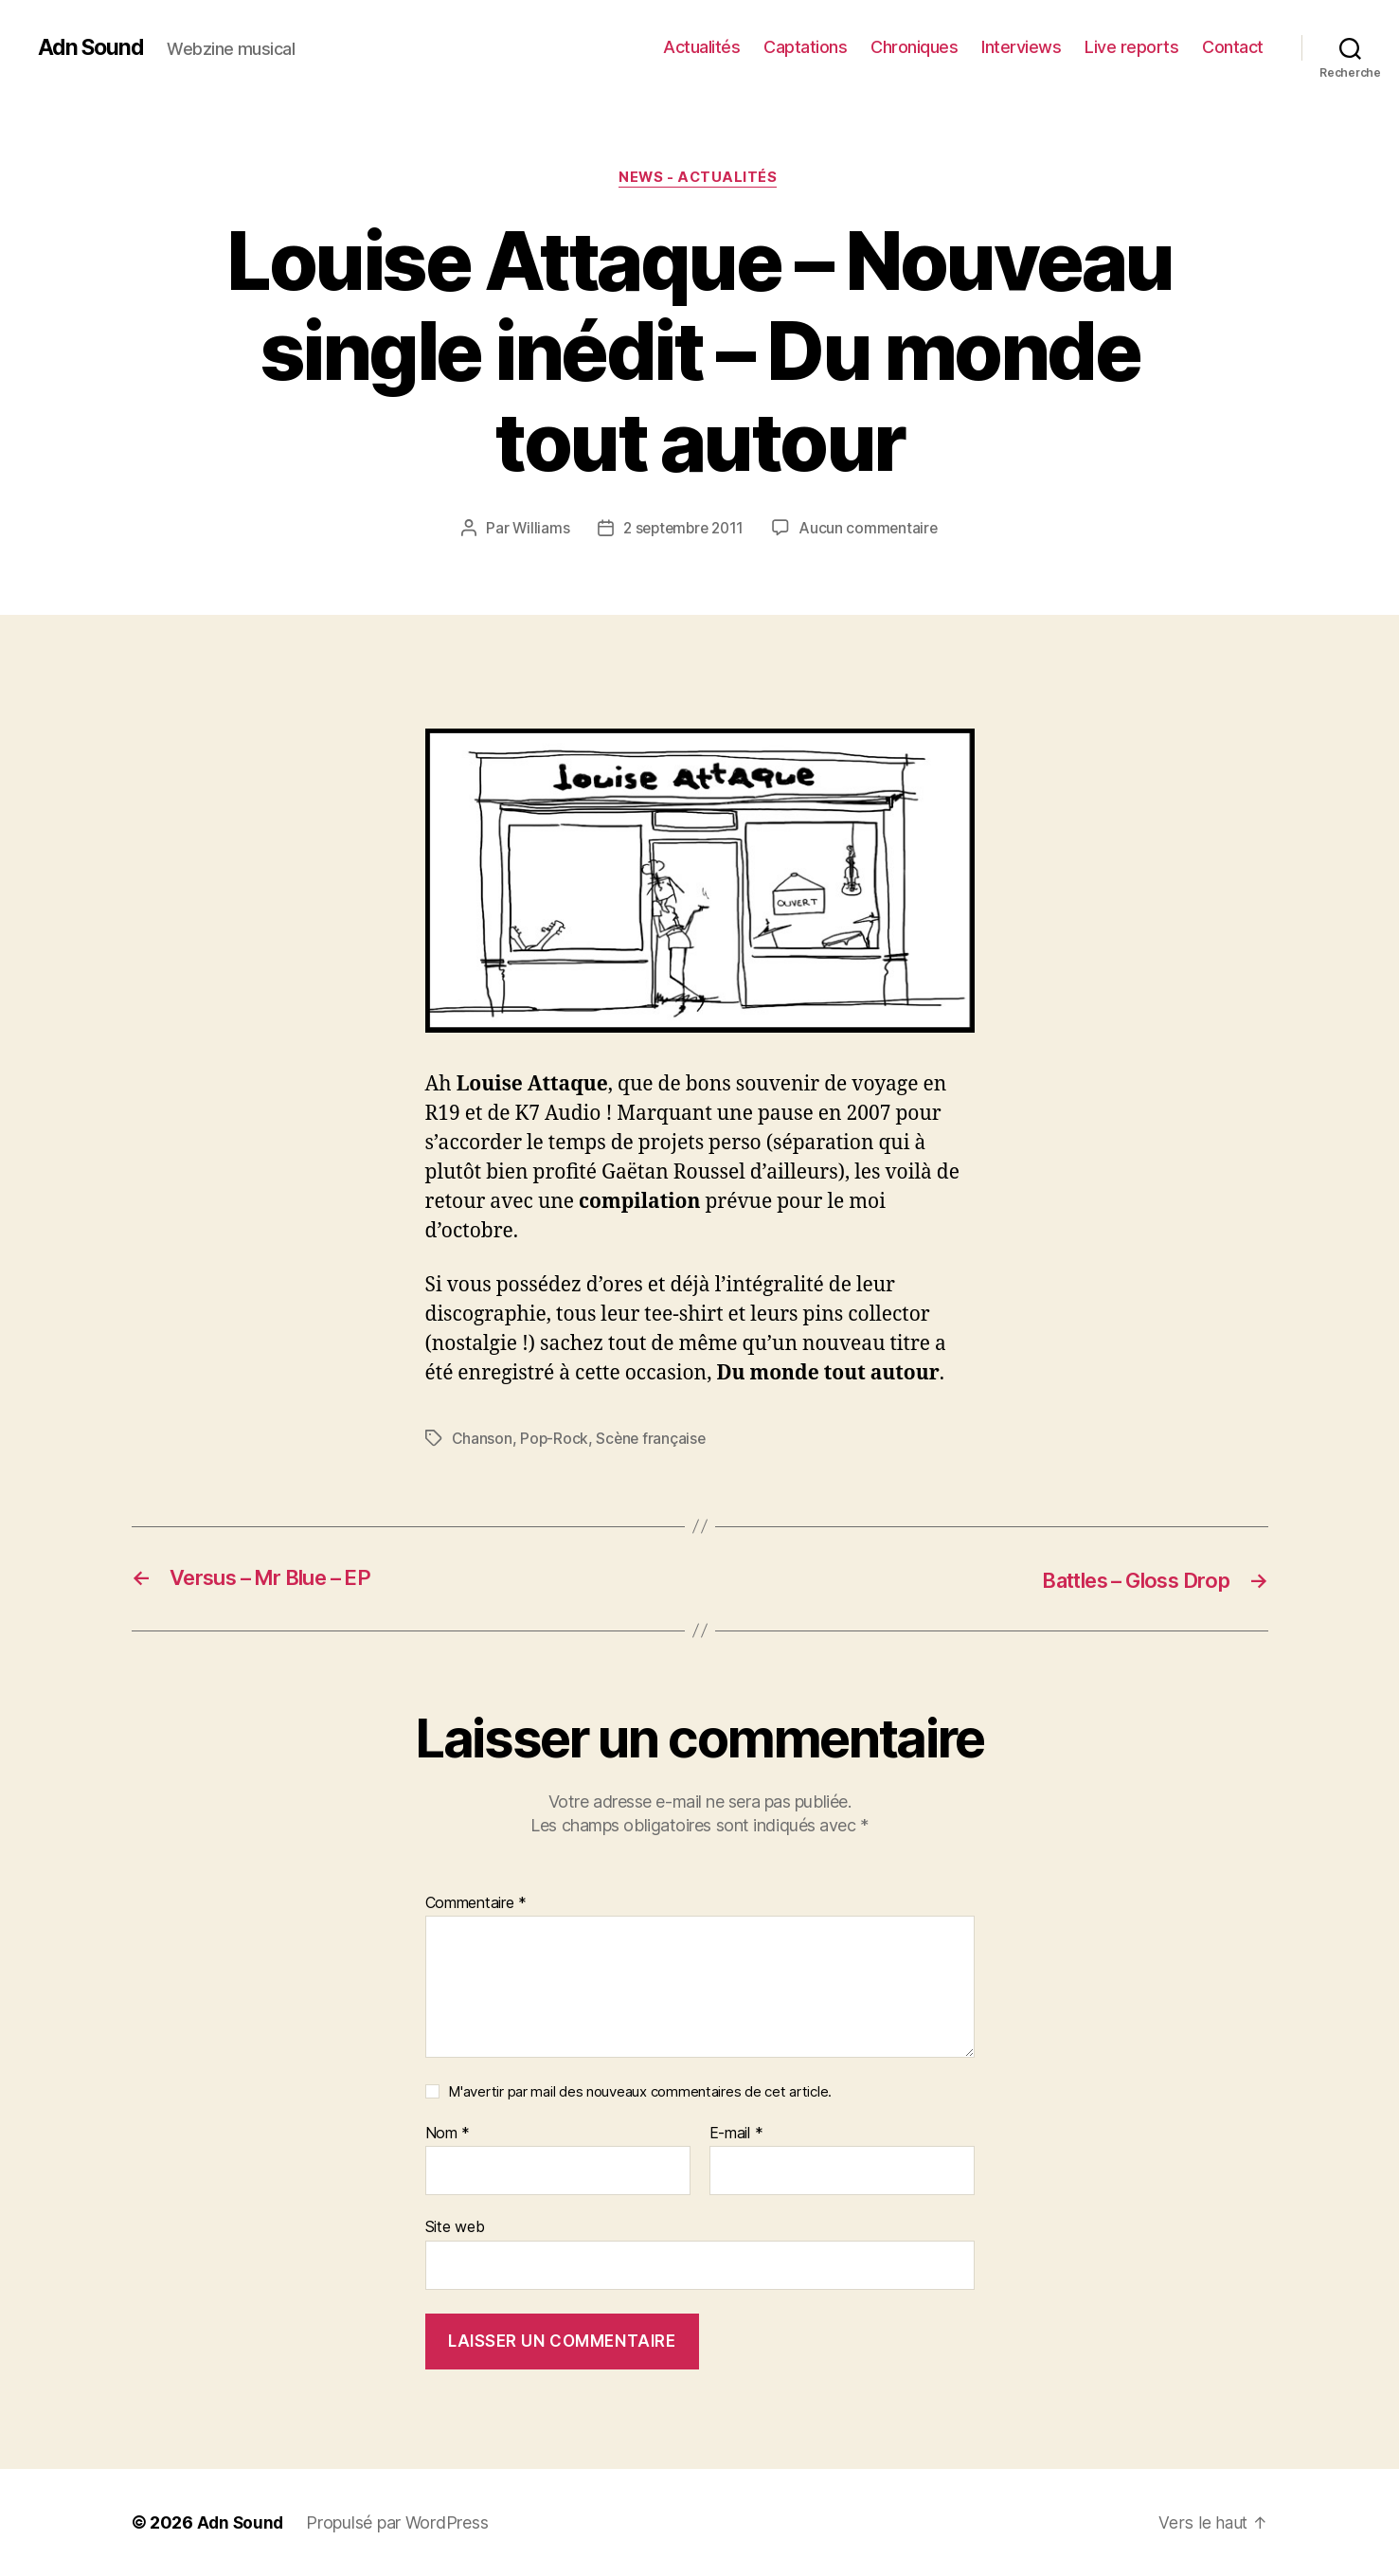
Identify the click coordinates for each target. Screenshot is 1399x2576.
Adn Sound (93, 47)
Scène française (653, 1440)
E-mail (736, 2134)
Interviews (1021, 47)
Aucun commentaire (872, 529)
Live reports (1131, 47)
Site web (455, 2227)
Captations (805, 47)
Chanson (482, 1440)
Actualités (701, 47)
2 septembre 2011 (683, 529)
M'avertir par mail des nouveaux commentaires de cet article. (640, 2092)
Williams (536, 529)
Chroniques (914, 47)
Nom (448, 2134)
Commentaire (476, 1903)
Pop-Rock (554, 1440)
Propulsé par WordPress (400, 2522)
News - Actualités (699, 179)
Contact (1233, 47)
